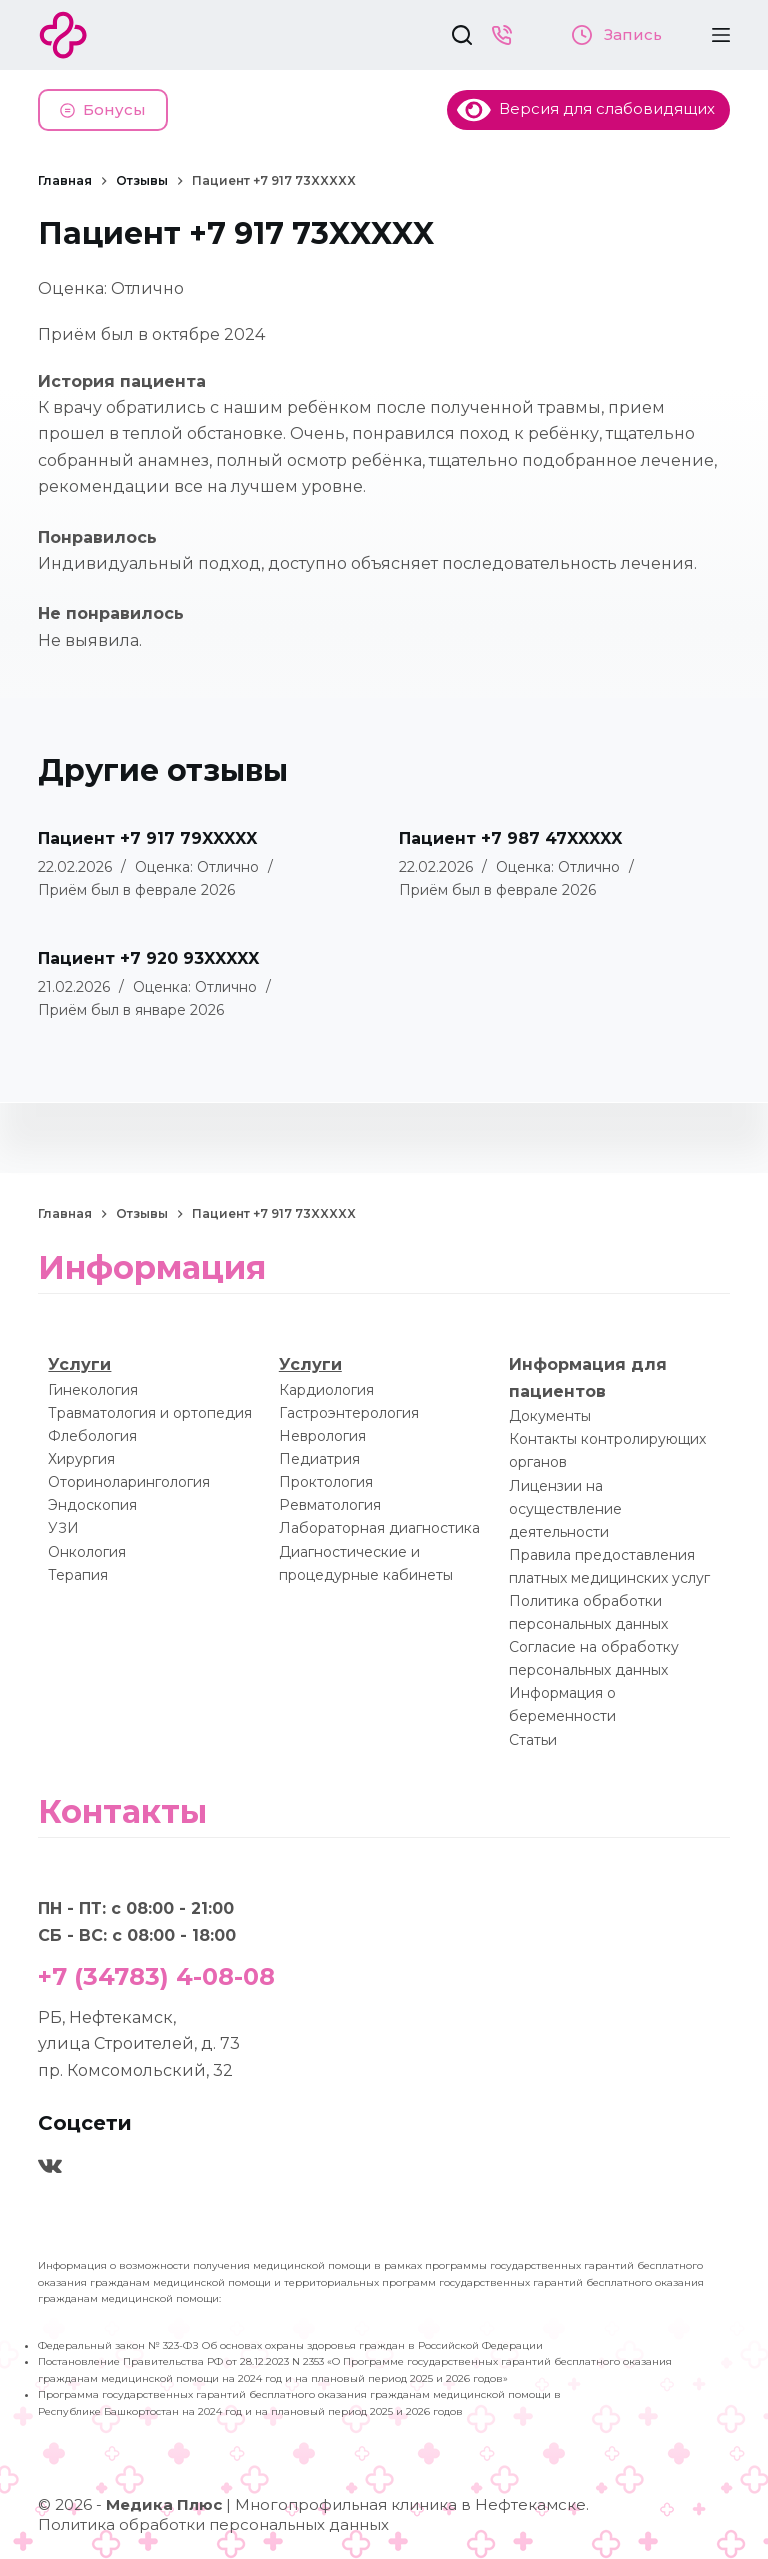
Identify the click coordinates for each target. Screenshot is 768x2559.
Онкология (87, 1552)
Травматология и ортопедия (150, 1413)
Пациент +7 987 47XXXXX (510, 838)
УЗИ (63, 1528)
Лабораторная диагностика (379, 1528)
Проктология (326, 1482)
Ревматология (330, 1505)
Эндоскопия (92, 1505)
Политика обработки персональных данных (213, 2524)
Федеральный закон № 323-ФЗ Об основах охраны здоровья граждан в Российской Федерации (290, 2345)
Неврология (322, 1436)
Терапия (78, 1575)
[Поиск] (462, 35)
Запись (617, 35)
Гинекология (93, 1390)
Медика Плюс (164, 2504)
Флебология (92, 1436)
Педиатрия (319, 1459)
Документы (550, 1416)
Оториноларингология (129, 1482)
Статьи (533, 1740)
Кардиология (326, 1390)
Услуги (79, 1364)
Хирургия (81, 1459)
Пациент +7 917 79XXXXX (147, 838)
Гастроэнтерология (349, 1413)
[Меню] (721, 35)
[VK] (50, 2166)
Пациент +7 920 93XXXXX (148, 958)
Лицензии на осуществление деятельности (565, 1509)
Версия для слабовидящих (586, 108)
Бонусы (103, 109)
